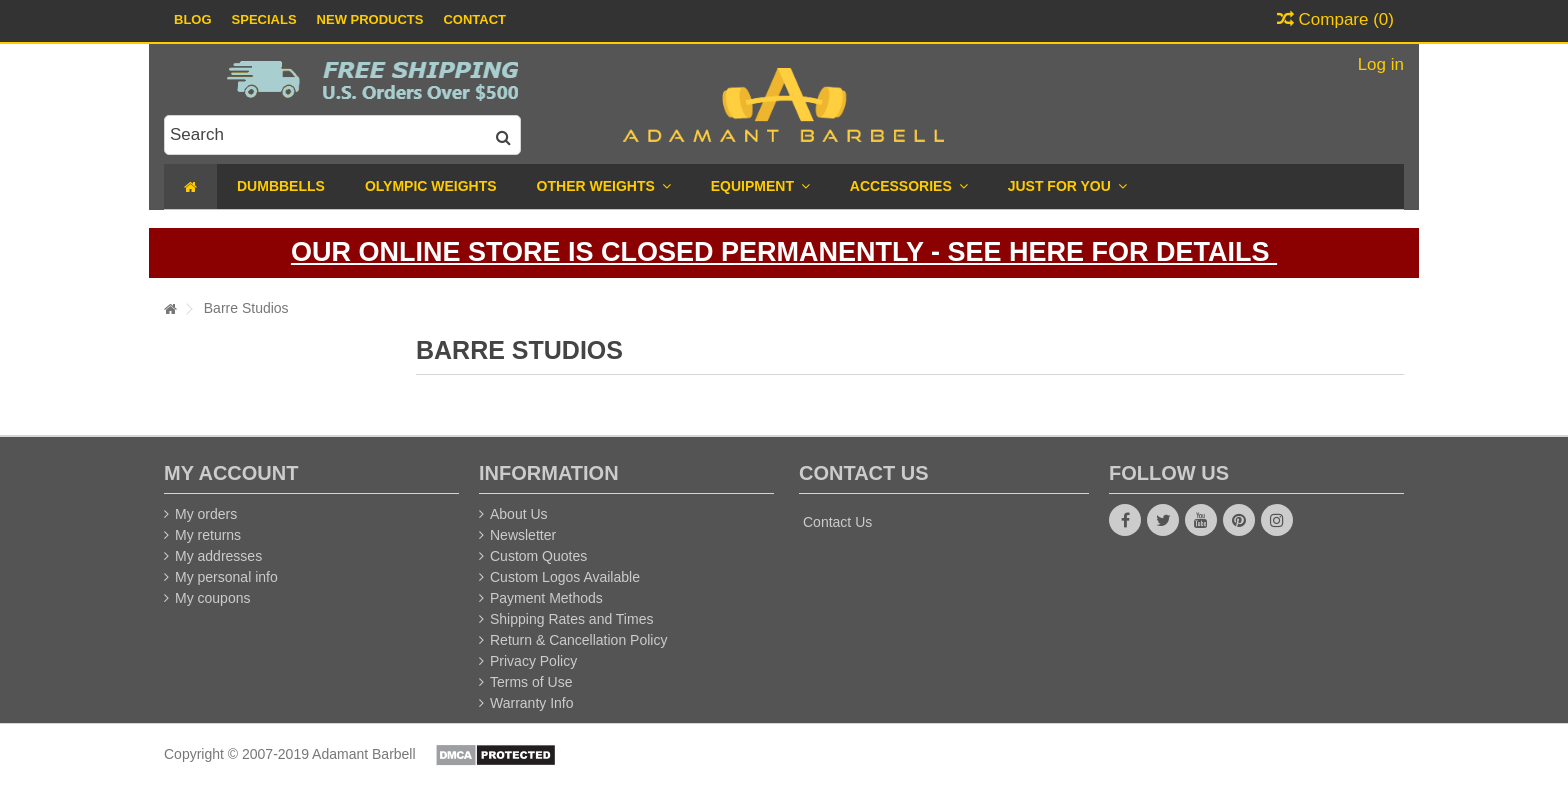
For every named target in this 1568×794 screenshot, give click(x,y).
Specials (264, 19)
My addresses (218, 556)
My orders (206, 514)
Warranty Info (532, 703)
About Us (519, 514)
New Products (370, 19)
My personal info (226, 577)
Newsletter (523, 535)
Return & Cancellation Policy (578, 640)
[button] (1067, 186)
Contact (474, 19)
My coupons (212, 598)
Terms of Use (531, 682)
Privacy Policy (533, 661)
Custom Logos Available (565, 577)
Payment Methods (546, 598)
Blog (193, 19)
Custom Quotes (538, 556)
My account (231, 473)
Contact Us (837, 522)
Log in (1378, 64)
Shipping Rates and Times (571, 619)
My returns (208, 535)
